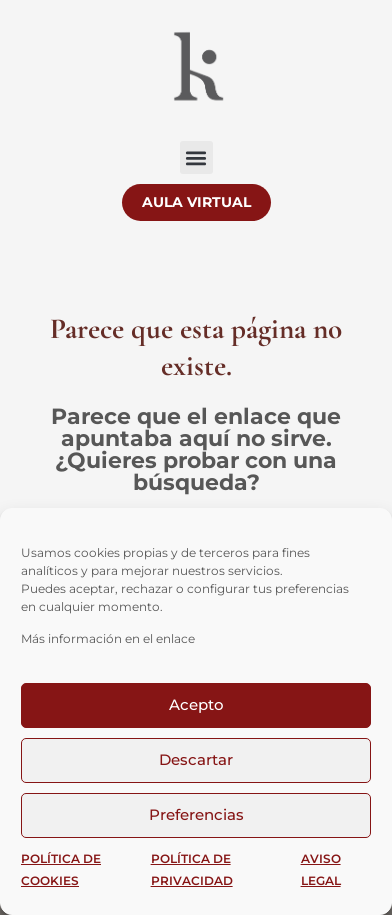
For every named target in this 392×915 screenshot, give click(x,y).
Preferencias (196, 814)
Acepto (196, 704)
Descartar (196, 759)
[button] (196, 157)
